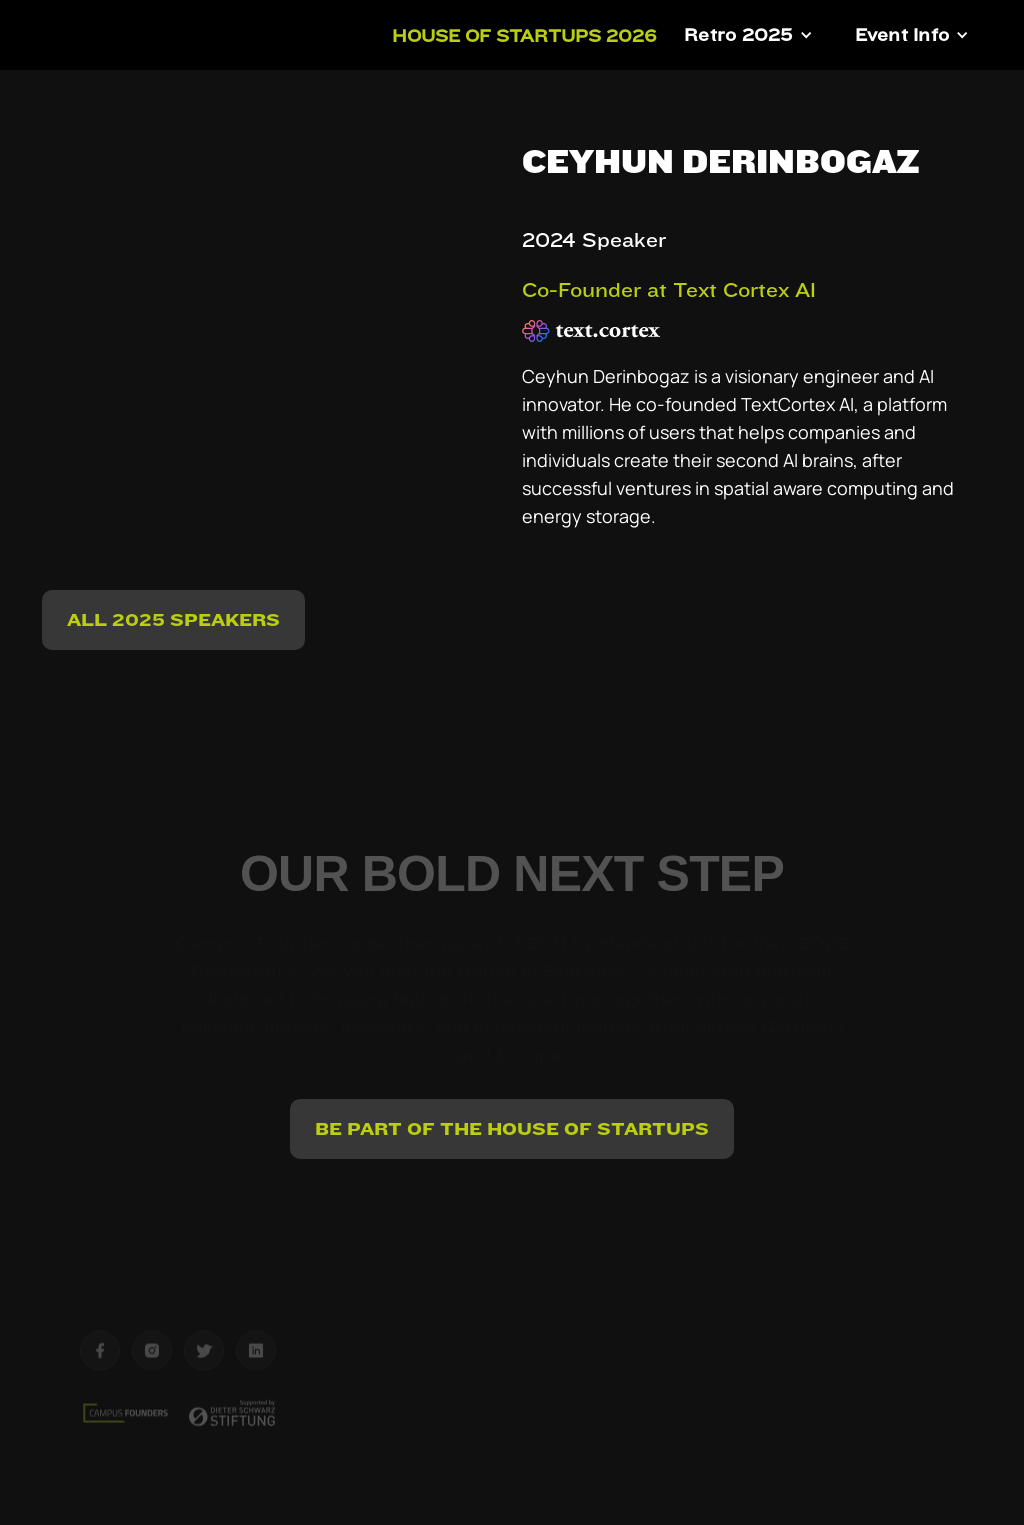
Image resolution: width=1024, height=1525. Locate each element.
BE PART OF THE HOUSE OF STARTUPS (512, 1128)
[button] (748, 35)
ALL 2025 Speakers (173, 619)
